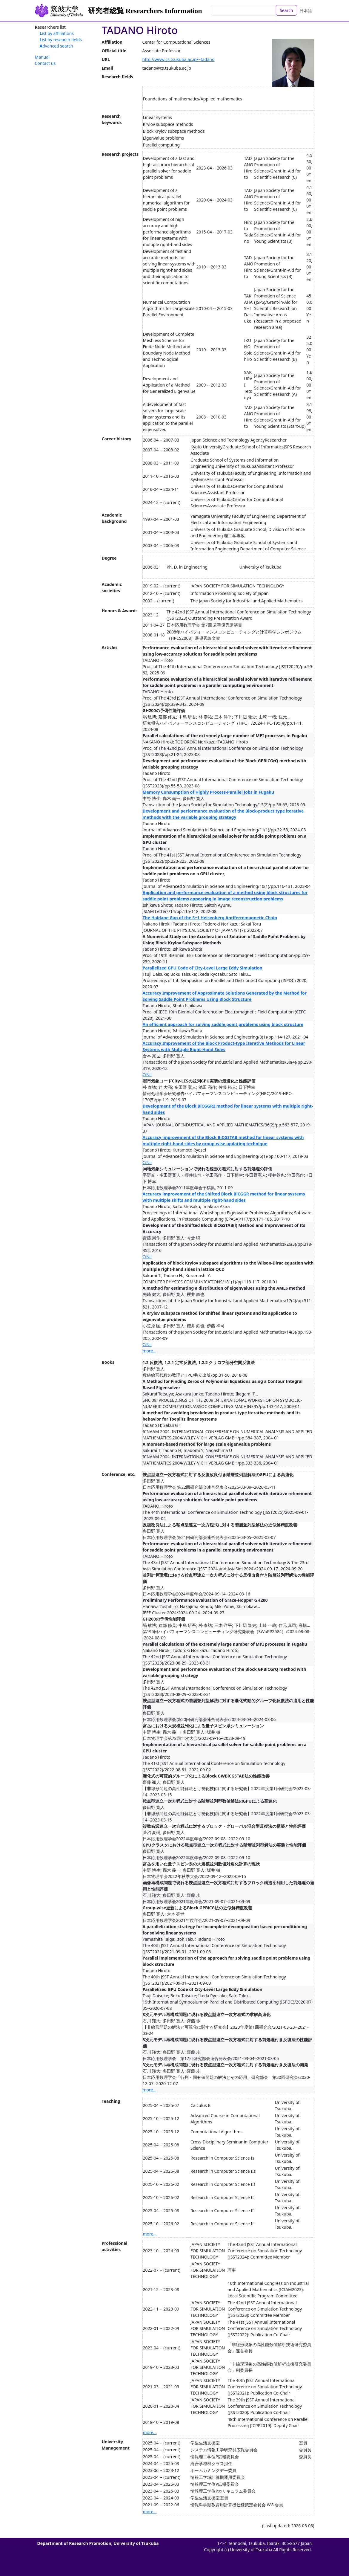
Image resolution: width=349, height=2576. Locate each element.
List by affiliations (57, 33)
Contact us (45, 63)
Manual (42, 57)
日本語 (305, 10)
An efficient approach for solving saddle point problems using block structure (223, 1024)
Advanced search (56, 46)
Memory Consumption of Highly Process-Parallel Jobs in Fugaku (208, 792)
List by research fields (61, 39)
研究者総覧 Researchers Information (145, 11)
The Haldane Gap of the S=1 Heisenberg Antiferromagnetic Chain (210, 917)
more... (149, 1351)
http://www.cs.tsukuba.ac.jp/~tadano (178, 59)
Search (286, 10)
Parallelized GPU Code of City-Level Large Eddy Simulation (202, 968)
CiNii (147, 1074)
